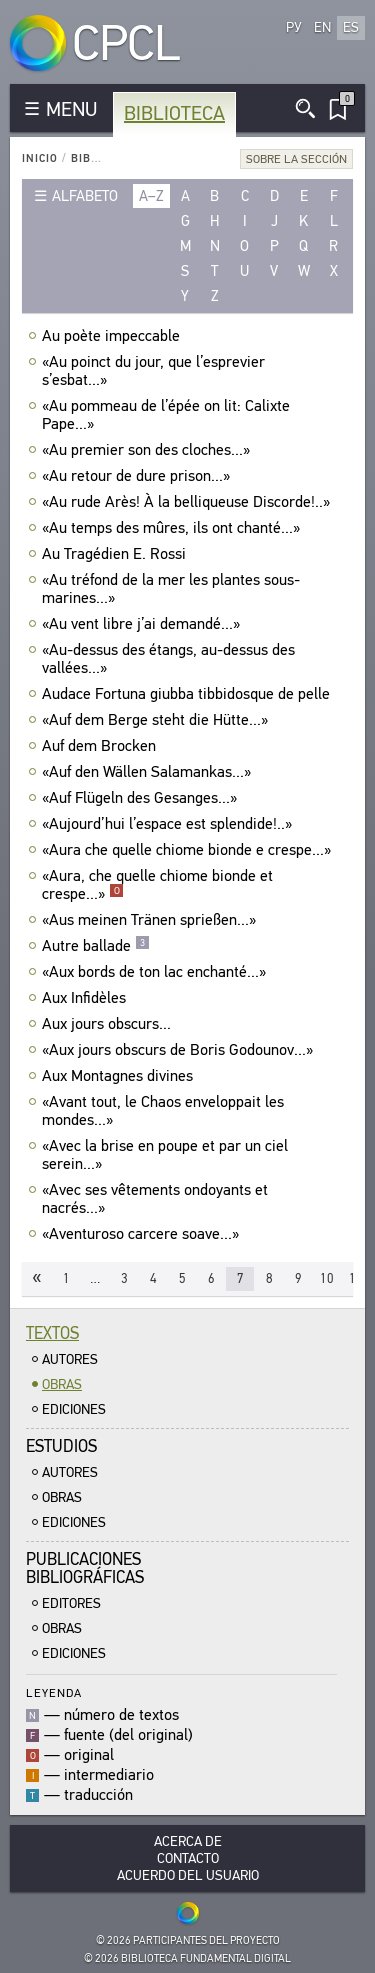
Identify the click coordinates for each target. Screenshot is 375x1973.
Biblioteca (174, 113)
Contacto (188, 1858)
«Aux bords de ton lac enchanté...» (156, 972)
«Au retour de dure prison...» (138, 476)
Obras (62, 1384)
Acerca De (188, 1841)
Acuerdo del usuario (188, 1875)
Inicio (40, 158)
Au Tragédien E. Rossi (116, 554)
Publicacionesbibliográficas (85, 1568)
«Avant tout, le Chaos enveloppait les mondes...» (163, 1111)
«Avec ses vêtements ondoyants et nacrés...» (155, 1199)
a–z (151, 196)
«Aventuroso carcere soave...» (143, 1234)
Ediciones (74, 1409)
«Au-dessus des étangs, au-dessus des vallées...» (168, 659)
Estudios (61, 1446)
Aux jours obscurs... (109, 1024)
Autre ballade (96, 946)
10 (327, 1278)
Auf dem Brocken (101, 746)
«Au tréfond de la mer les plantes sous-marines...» (171, 589)
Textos (52, 1333)
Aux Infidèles (86, 998)
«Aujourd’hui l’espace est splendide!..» (169, 824)
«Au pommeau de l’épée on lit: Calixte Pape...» (166, 415)
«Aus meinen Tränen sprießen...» (151, 920)
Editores (71, 1603)
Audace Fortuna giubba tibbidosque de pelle (188, 694)
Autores (70, 1359)
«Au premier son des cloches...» (148, 450)
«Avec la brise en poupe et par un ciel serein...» (165, 1155)
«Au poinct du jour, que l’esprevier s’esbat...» (153, 371)
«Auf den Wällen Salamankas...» (149, 772)
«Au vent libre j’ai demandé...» (143, 624)
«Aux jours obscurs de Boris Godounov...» (180, 1050)
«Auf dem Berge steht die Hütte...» (157, 720)
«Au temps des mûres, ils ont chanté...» (173, 528)
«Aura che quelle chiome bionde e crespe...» (189, 850)
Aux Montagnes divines (120, 1076)
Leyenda (54, 1692)
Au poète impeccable (113, 336)
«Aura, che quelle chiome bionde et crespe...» (157, 885)
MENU (71, 109)
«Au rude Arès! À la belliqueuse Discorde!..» (188, 502)
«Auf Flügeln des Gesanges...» (142, 798)
